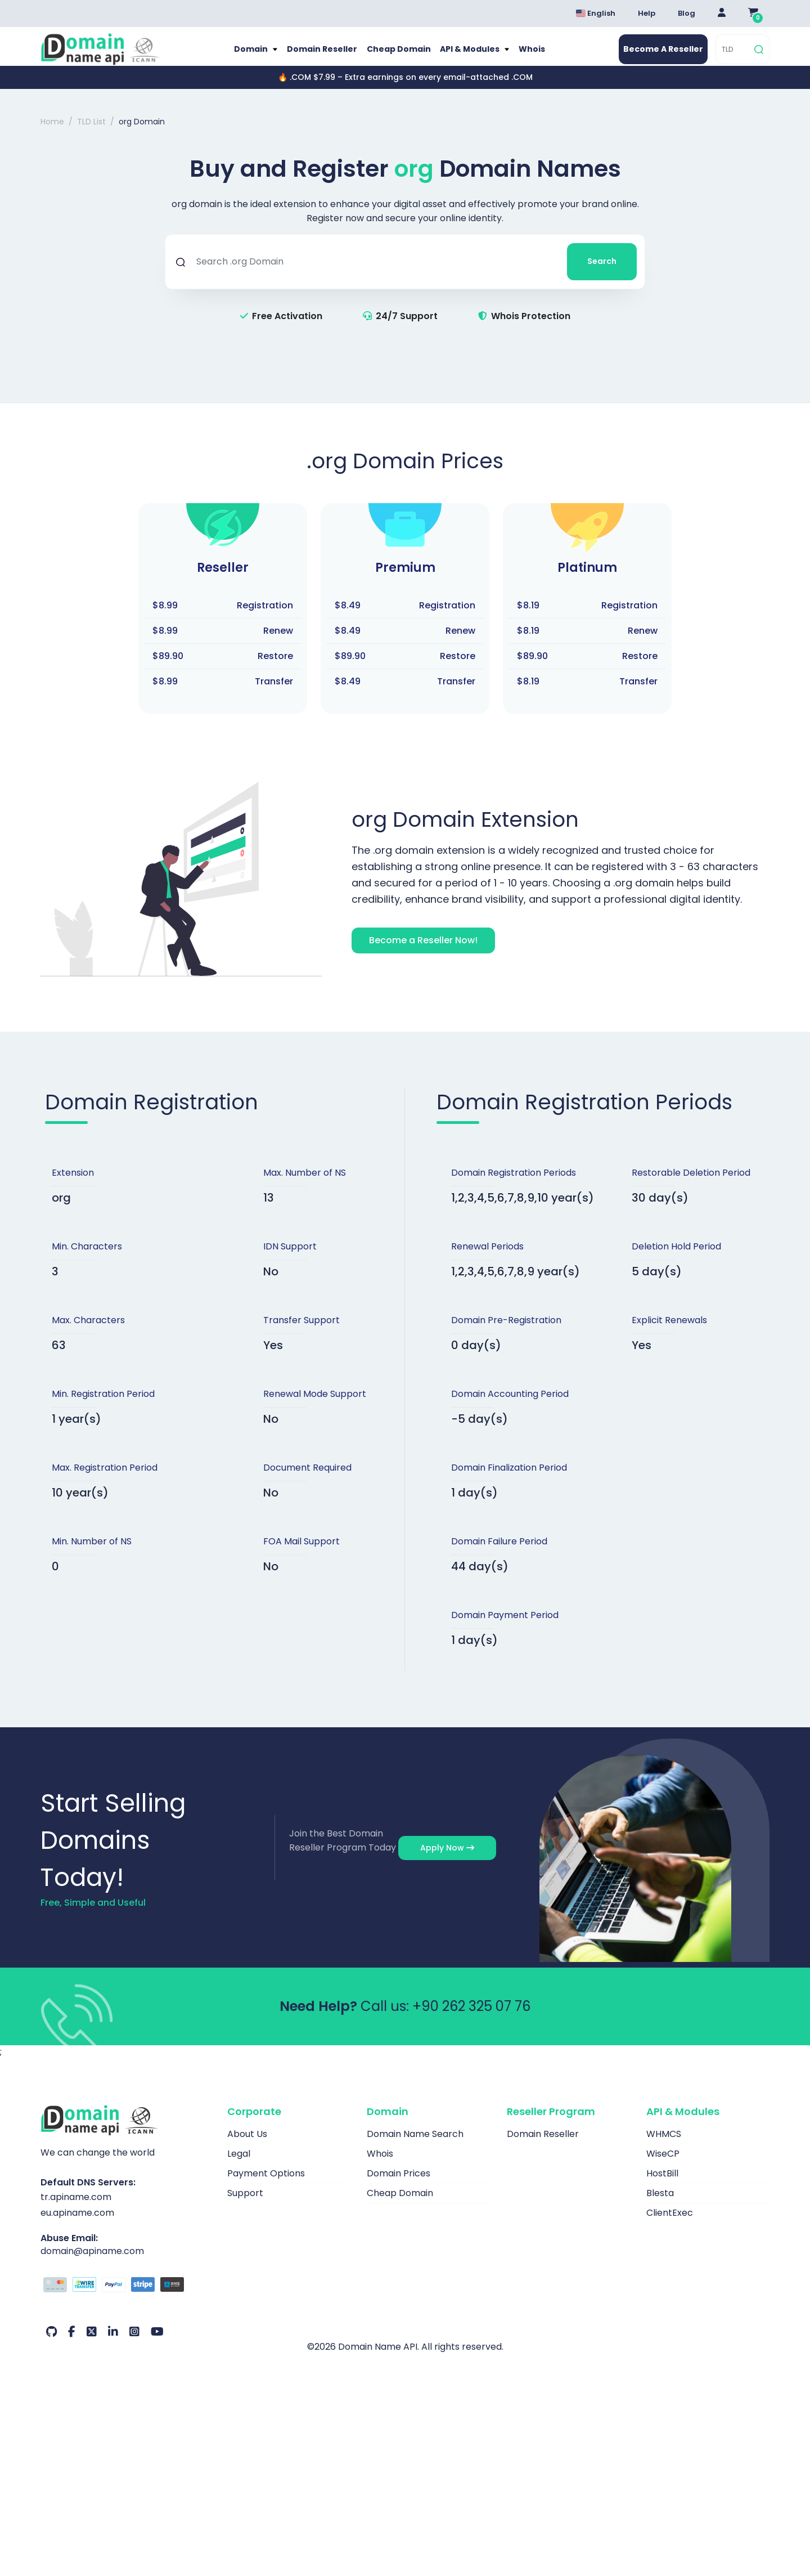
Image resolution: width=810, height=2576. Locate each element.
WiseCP (663, 2165)
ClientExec (669, 2224)
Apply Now (447, 1859)
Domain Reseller (319, 55)
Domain (247, 55)
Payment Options (266, 2185)
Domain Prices (398, 2185)
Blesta (660, 2204)
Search (601, 273)
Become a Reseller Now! (423, 952)
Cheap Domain (398, 55)
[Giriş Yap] (721, 14)
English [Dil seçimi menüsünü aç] (595, 13)
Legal (238, 2165)
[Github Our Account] (51, 2344)
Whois (536, 55)
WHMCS (663, 2145)
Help (646, 13)
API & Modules (472, 55)
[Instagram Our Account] (134, 2344)
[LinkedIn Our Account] (113, 2344)
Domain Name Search (415, 2145)
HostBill (662, 2185)
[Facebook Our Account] (71, 2344)
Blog (686, 13)
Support (245, 2204)
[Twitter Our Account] (92, 2344)
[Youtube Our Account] (157, 2344)
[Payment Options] (125, 2298)
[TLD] (734, 55)
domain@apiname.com (92, 2262)
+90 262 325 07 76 (471, 2018)
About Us (247, 2145)
